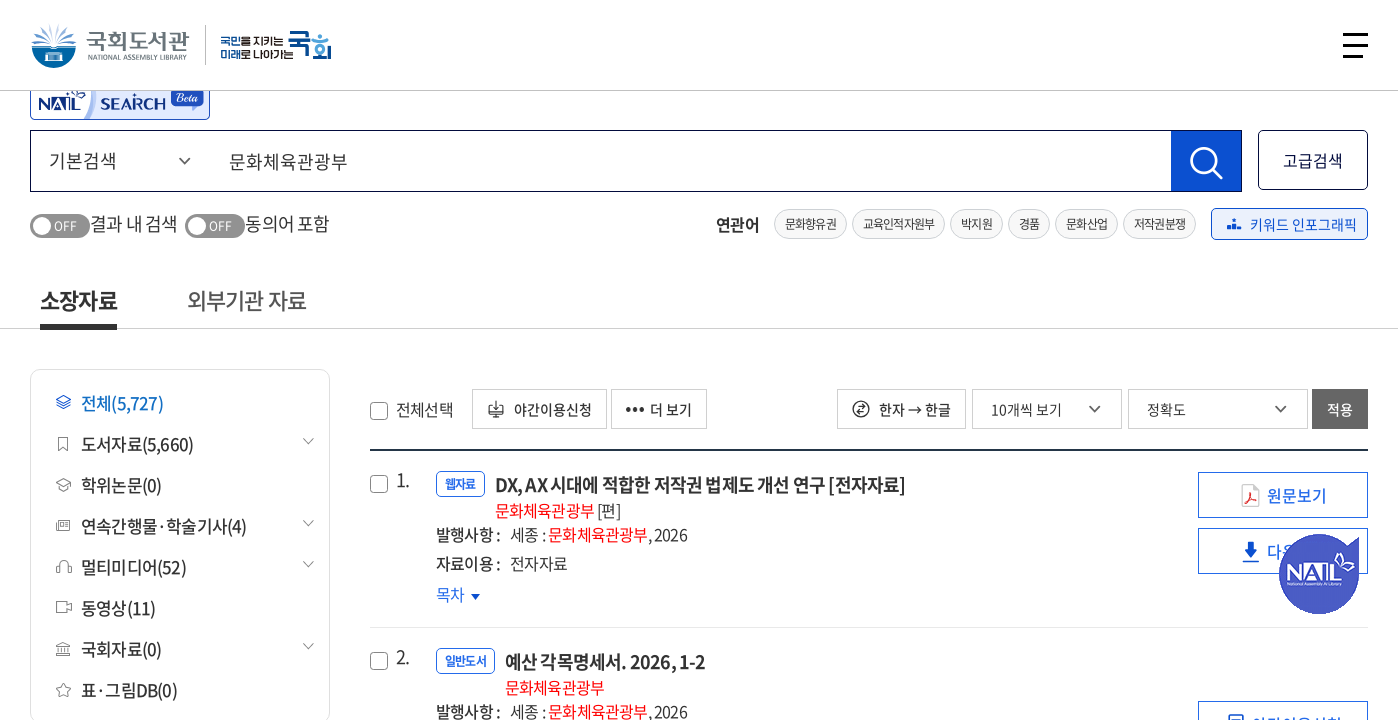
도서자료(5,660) (124, 443)
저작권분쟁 (1159, 224)
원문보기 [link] (1297, 500)
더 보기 (659, 409)
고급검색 (1313, 160)
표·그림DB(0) (116, 689)
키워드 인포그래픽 (1292, 224)
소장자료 (78, 299)
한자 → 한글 (901, 409)
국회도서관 (110, 45)
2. (402, 657)
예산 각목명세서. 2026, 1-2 (605, 673)
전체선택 (424, 409)
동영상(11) (105, 607)
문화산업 (1086, 224)
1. (402, 480)
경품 (1029, 224)
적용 (1340, 409)
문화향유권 (810, 224)
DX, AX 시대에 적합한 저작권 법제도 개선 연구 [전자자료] (700, 496)
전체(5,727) (109, 402)
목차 (458, 594)
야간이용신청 (539, 409)
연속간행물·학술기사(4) (151, 525)
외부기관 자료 (246, 299)
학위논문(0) (108, 484)
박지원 (976, 224)
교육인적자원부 (898, 224)
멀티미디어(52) (121, 566)
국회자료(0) (108, 648)
